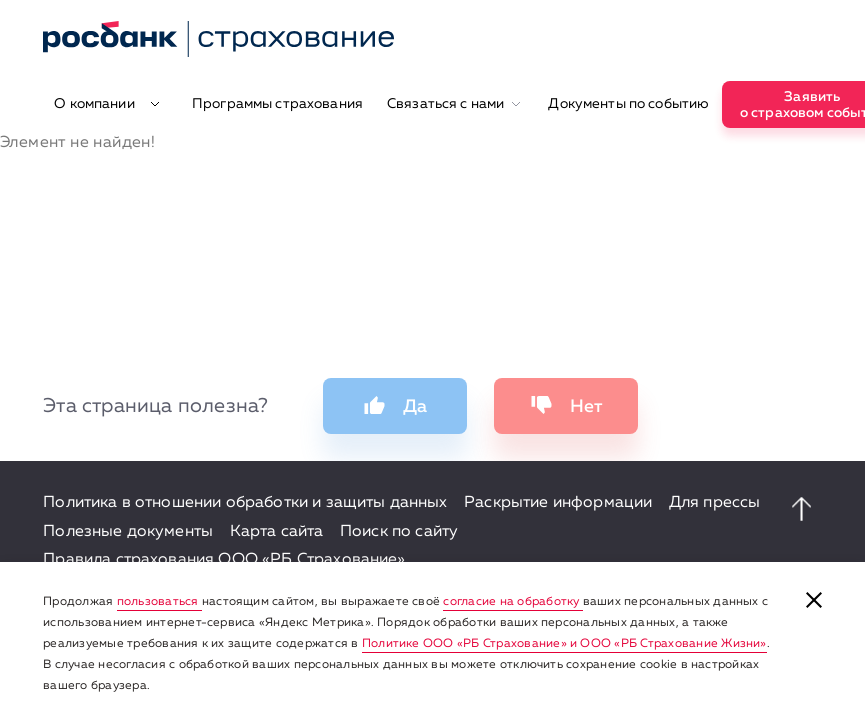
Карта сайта (277, 532)
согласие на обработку (512, 602)
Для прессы (715, 503)
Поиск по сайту (399, 532)
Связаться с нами (454, 104)
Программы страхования (277, 104)
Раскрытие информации (558, 503)
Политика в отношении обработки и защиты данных (245, 503)
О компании (106, 104)
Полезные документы (128, 532)
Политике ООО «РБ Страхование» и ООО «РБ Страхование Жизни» (564, 644)
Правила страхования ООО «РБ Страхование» (224, 560)
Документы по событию (628, 104)
